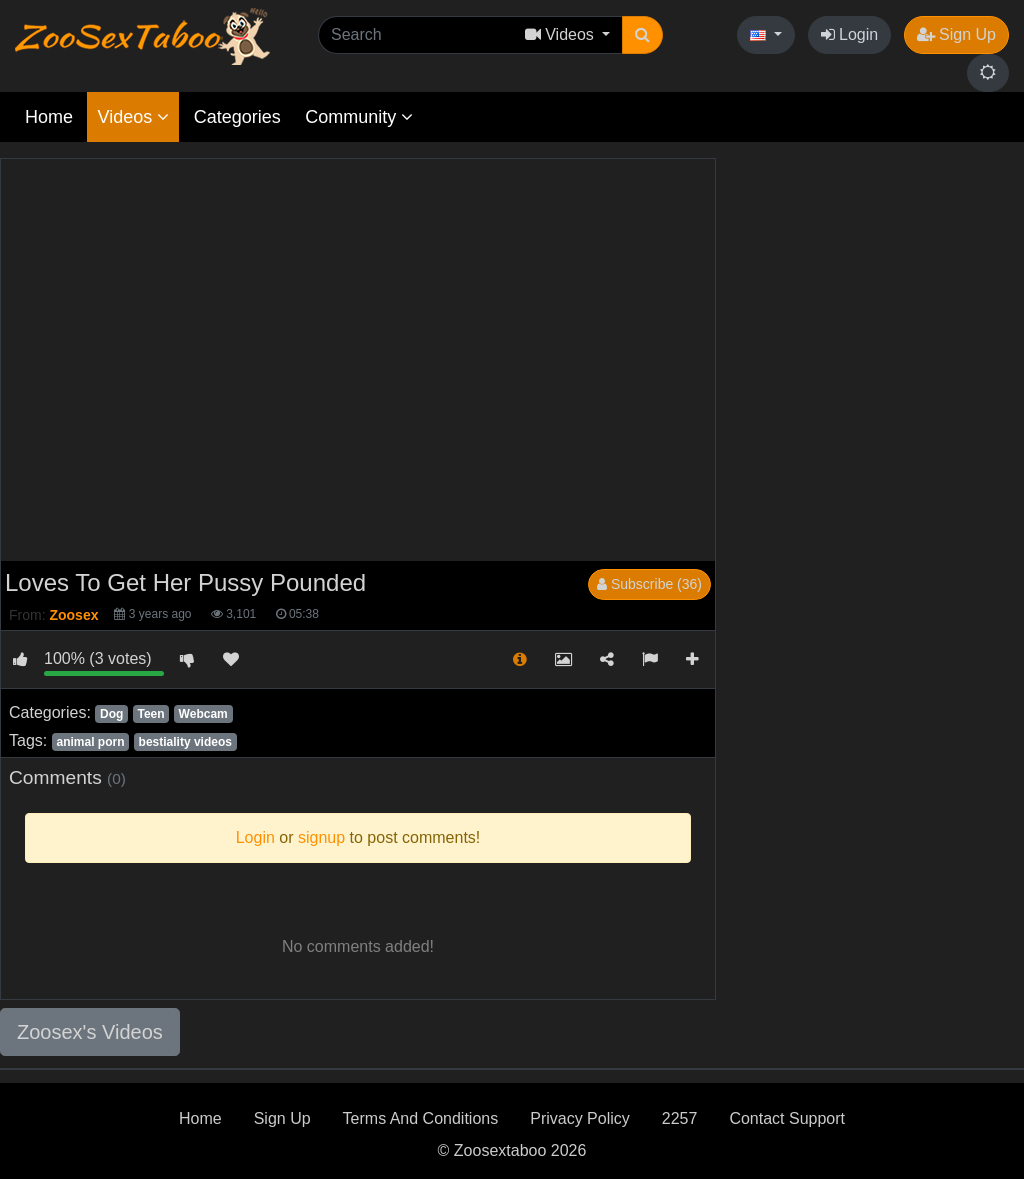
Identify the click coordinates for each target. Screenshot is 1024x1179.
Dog (111, 714)
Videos (133, 117)
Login (850, 34)
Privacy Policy (580, 1118)
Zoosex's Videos (90, 1032)
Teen (150, 714)
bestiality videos (185, 742)
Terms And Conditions (421, 1118)
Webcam (203, 714)
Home (49, 117)
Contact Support (787, 1118)
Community (359, 117)
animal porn (90, 742)
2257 (680, 1118)
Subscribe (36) (649, 584)
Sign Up (956, 34)
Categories (237, 117)
